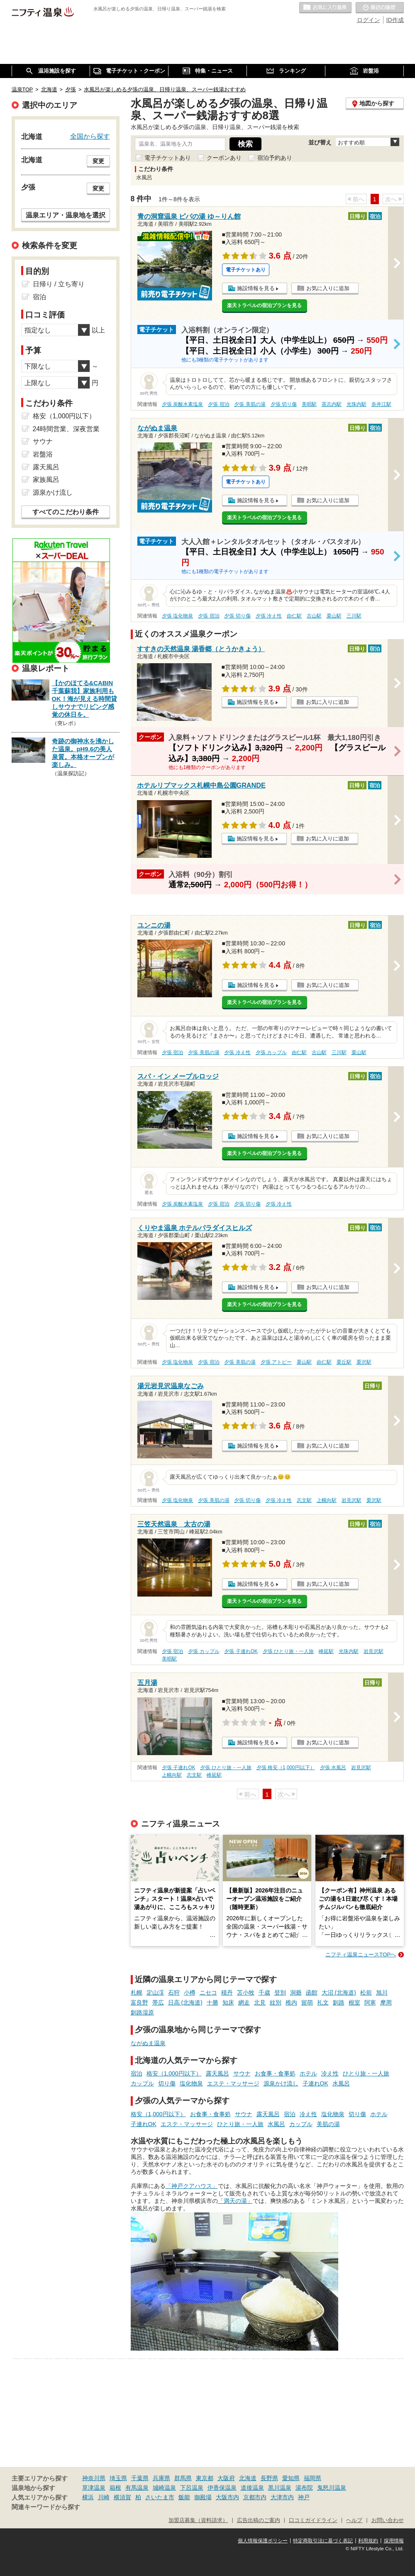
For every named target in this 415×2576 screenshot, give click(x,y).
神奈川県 (93, 2478)
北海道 (247, 2478)
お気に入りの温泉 (325, 8)
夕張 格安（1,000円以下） (285, 1767)
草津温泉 (93, 2487)
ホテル (308, 2073)
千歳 (264, 1992)
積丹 (227, 1992)
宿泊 (136, 2073)
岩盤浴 (43, 454)
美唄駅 (309, 404)
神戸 (304, 2497)
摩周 (386, 2002)
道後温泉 (252, 2487)
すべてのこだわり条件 (65, 511)
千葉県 (140, 2478)
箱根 (115, 2487)
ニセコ (208, 1992)
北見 (260, 2002)
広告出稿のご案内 (258, 2520)
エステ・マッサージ (233, 2083)
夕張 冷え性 (269, 616)
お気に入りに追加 (327, 288)
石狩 (174, 1992)
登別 (280, 1992)
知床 (228, 2002)
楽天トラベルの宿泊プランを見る (264, 305)
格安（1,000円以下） (174, 2073)
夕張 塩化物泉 (177, 616)
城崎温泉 (164, 2487)
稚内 (291, 2002)
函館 (311, 1992)
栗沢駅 (363, 1362)
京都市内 (254, 2497)
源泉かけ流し (281, 2083)
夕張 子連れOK (240, 1651)
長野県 (269, 2478)
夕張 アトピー (276, 1362)
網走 (244, 2002)
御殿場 (203, 2497)
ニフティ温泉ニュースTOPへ (360, 1954)
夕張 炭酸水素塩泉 (182, 404)
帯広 (158, 2002)
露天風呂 (217, 2073)
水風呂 (341, 2083)
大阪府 (226, 2478)
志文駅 (304, 1500)
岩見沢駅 (351, 1500)
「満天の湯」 (235, 2201)
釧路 (338, 2002)
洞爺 (296, 1992)
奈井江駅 (381, 404)
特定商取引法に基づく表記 (323, 2541)
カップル (142, 2083)
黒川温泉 (279, 2487)
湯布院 (304, 2487)
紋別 (275, 2002)
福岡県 (312, 2478)
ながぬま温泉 (148, 2043)
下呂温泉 (191, 2487)
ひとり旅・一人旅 (366, 2073)
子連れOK (315, 2083)
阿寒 (370, 2002)
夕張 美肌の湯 (249, 404)
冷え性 (330, 2073)
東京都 (204, 2478)
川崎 (104, 2497)
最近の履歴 (380, 8)
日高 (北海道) (185, 2002)
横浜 (88, 2497)
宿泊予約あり (274, 157)
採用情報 (394, 2541)
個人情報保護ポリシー (263, 2541)
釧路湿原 (142, 2012)
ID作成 (395, 20)
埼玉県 (118, 2478)
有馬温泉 (137, 2487)
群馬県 (183, 2478)
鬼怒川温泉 (331, 2487)
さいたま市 (159, 2497)
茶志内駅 (332, 404)
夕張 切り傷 (284, 404)
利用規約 (368, 2541)
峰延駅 (326, 1651)
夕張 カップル (271, 1052)
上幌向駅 (327, 1500)
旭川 (382, 1992)
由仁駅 (294, 616)
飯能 (184, 2497)
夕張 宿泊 (218, 404)
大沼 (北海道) (339, 1992)
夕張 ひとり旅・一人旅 (288, 1651)
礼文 (323, 2002)
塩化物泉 (191, 2083)
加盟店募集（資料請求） (198, 2520)
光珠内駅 (356, 404)
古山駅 (314, 616)
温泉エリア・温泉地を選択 (65, 215)
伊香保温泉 (222, 2487)
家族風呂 (46, 479)
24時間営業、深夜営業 (66, 428)
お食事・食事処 (275, 2073)
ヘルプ (354, 2520)
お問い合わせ (387, 2520)
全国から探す (90, 136)
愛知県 (291, 2478)
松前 (366, 1992)
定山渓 (155, 1992)
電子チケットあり (167, 157)
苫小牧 (245, 1992)
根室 (354, 2002)
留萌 (307, 2002)
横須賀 (122, 2497)
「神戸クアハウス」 (192, 2186)
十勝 (212, 2002)
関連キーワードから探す (46, 2507)
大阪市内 (227, 2497)
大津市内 (282, 2497)
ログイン (368, 20)
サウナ (242, 2073)
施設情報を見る (256, 288)
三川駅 (354, 616)
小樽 (189, 1992)
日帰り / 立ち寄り (59, 284)
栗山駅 (334, 616)
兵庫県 (161, 2478)
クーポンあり (224, 157)
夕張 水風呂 (333, 1767)
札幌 (136, 1992)
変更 (98, 161)
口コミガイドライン (313, 2520)
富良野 (139, 2002)
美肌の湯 (328, 2124)
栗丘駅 (344, 1362)
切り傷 (167, 2083)
